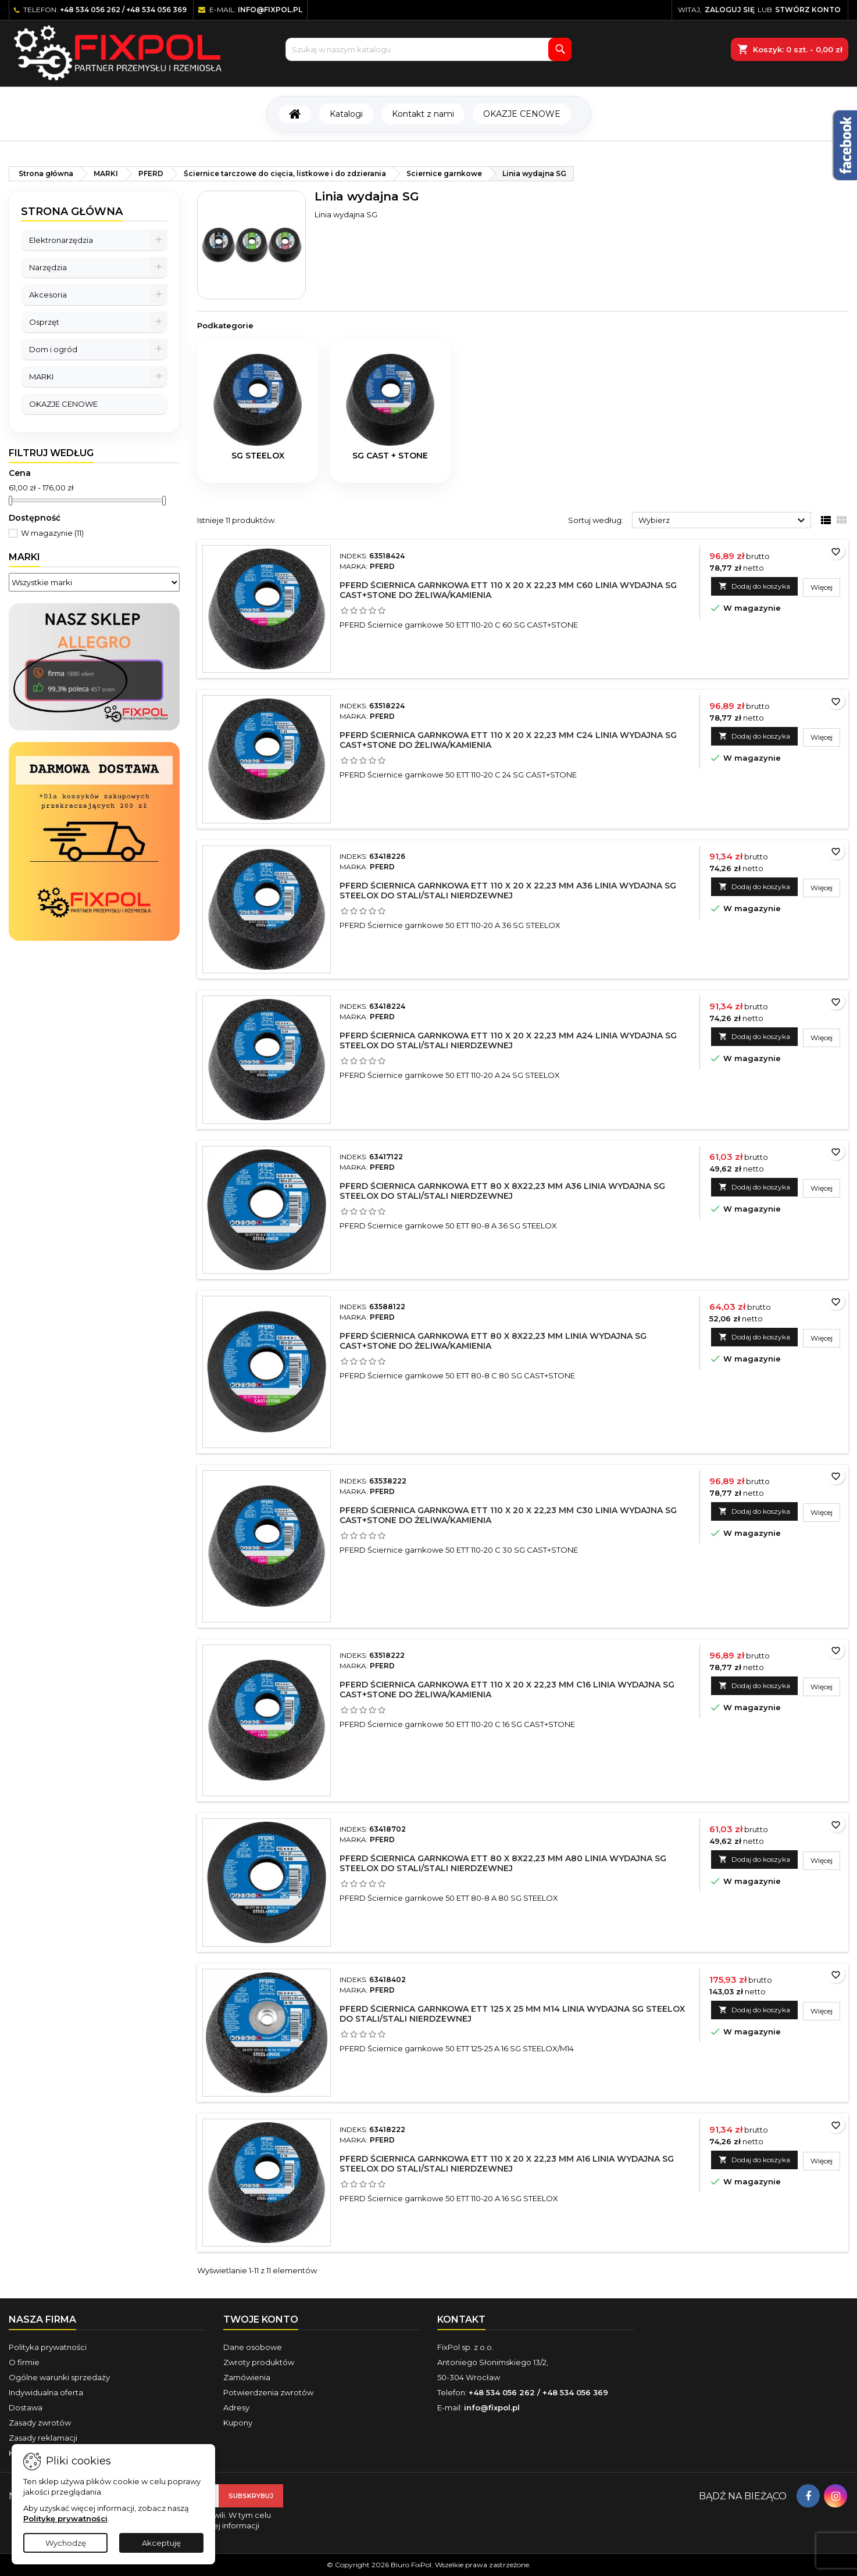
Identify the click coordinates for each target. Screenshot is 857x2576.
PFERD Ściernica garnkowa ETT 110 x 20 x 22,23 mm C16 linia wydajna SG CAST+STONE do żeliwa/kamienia (507, 1689)
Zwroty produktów (258, 2362)
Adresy (236, 2407)
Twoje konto (260, 2319)
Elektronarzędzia (61, 240)
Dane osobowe (252, 2347)
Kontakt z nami (423, 114)
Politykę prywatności (65, 2518)
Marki (24, 557)
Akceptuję (161, 2543)
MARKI (41, 376)
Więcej (825, 587)
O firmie (24, 2362)
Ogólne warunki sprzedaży (59, 2377)
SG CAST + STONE (390, 455)
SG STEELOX (257, 455)
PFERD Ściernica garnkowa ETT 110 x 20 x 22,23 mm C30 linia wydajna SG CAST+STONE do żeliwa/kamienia (508, 1515)
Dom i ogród (53, 349)
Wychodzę (65, 2543)
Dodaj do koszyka (754, 586)
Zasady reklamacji (43, 2437)
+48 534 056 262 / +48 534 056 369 (123, 9)
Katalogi (346, 114)
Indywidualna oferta (46, 2392)
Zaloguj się (730, 9)
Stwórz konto (808, 9)
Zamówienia (246, 2377)
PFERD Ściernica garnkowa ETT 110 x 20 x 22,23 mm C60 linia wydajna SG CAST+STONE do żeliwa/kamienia (508, 590)
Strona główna (72, 211)
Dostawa (25, 2407)
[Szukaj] (428, 49)
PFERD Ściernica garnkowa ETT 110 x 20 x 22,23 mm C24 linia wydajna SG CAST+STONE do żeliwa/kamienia (508, 740)
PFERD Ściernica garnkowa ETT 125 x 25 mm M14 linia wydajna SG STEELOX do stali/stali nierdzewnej (512, 2014)
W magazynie (52, 533)
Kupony (237, 2422)
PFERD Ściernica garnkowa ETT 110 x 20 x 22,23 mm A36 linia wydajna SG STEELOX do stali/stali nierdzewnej (508, 890)
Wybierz (723, 521)
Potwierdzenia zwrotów (268, 2392)
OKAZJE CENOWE (521, 114)
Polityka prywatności (48, 2347)
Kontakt (461, 2319)
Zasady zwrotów (40, 2422)
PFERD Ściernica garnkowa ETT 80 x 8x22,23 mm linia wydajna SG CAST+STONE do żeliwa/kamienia (493, 1341)
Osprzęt (44, 322)
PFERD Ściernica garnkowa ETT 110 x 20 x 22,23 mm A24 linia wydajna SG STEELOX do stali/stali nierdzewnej (508, 1040)
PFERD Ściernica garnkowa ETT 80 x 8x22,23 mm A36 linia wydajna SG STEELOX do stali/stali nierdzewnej (502, 1191)
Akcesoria (48, 294)
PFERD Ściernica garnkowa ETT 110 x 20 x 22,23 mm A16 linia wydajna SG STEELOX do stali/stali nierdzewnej (507, 2164)
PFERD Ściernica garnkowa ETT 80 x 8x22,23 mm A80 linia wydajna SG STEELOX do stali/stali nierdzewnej (503, 1863)
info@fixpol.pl (270, 9)
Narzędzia (48, 267)
